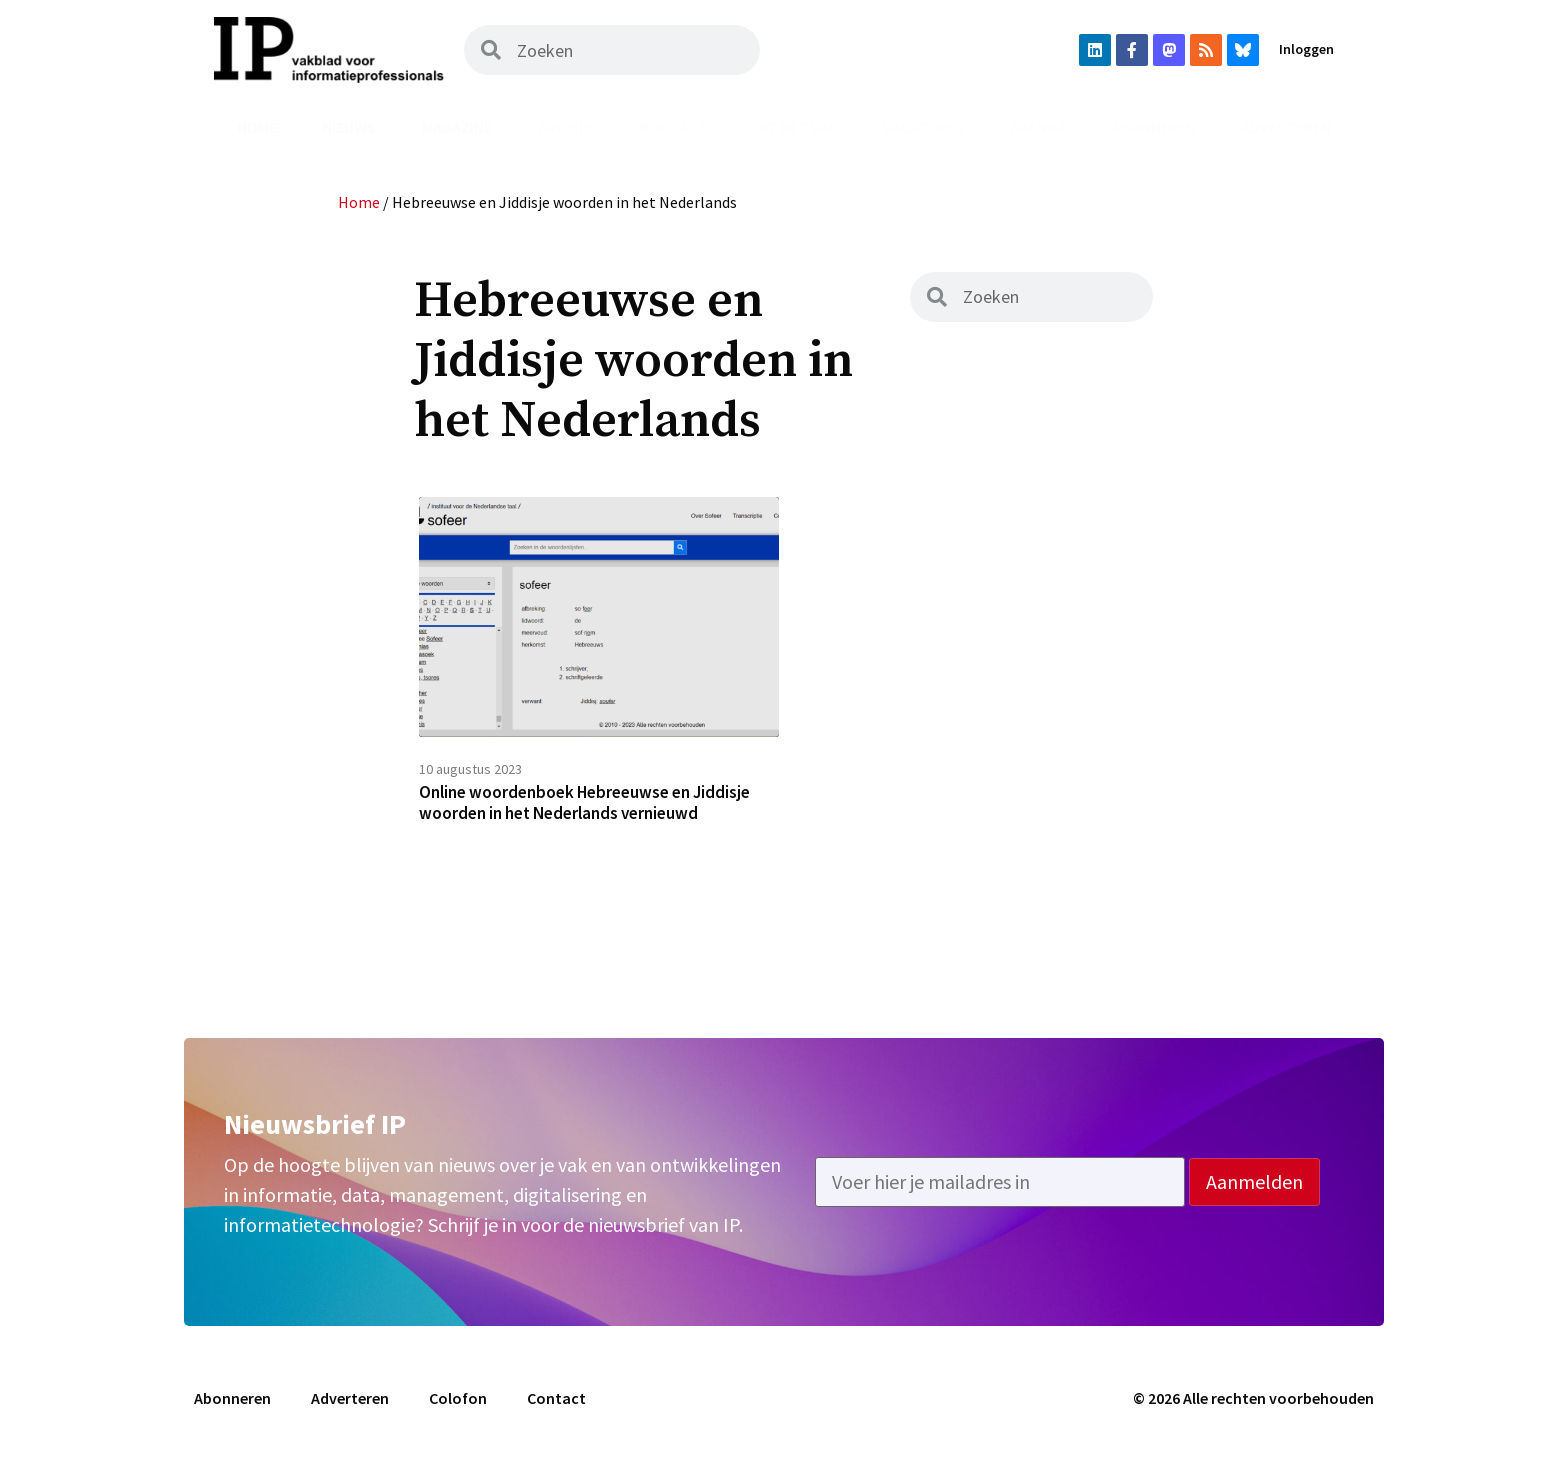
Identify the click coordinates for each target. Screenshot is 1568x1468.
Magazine (457, 127)
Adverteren (1286, 127)
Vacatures (923, 127)
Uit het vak (795, 127)
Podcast (673, 127)
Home (257, 127)
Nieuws (349, 127)
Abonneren (1154, 127)
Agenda (1038, 127)
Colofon (458, 1405)
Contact (556, 1405)
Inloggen (1306, 49)
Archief (566, 127)
